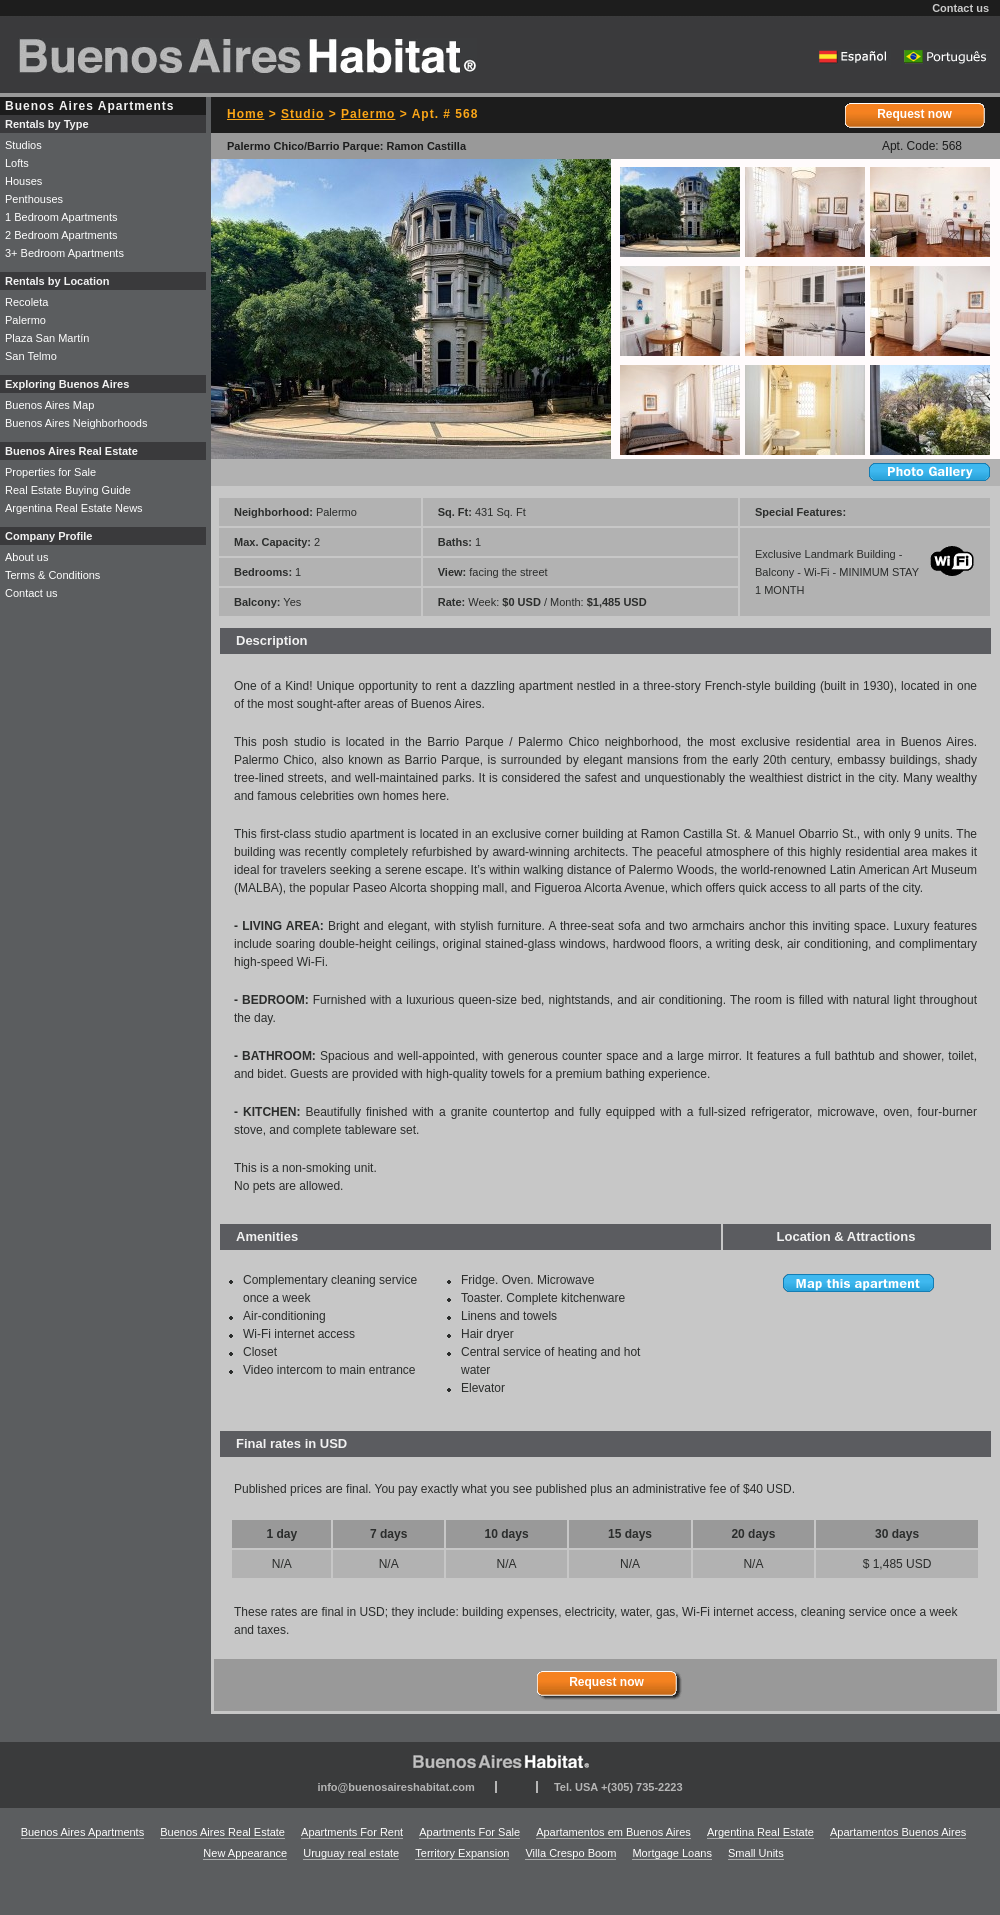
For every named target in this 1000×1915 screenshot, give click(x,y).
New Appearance (245, 1853)
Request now (914, 114)
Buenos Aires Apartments (83, 1832)
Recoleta (26, 302)
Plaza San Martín (47, 338)
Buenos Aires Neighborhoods (76, 423)
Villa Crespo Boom (570, 1853)
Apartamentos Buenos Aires (898, 1832)
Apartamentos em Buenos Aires (613, 1832)
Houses (23, 181)
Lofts (17, 163)
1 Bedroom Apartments (61, 217)
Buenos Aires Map (49, 405)
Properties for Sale (50, 472)
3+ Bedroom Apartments (64, 253)
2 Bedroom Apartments (61, 235)
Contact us (960, 8)
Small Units (756, 1853)
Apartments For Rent (352, 1832)
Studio (302, 114)
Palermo (368, 114)
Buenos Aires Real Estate (222, 1832)
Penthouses (34, 199)
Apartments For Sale (469, 1832)
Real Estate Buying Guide (68, 490)
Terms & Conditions (52, 575)
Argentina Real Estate (760, 1832)
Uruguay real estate (351, 1853)
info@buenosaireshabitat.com (395, 1787)
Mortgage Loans (672, 1853)
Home (245, 114)
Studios (23, 145)
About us (26, 557)
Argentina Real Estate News (74, 508)
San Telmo (31, 356)
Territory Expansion (462, 1853)
